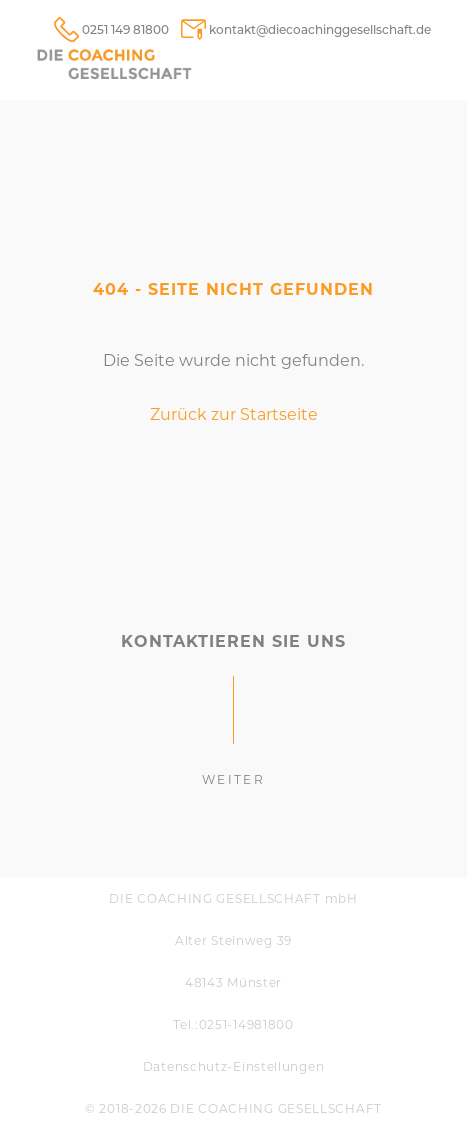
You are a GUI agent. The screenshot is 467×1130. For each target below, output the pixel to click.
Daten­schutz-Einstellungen (234, 1066)
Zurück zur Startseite (234, 414)
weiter (233, 779)
